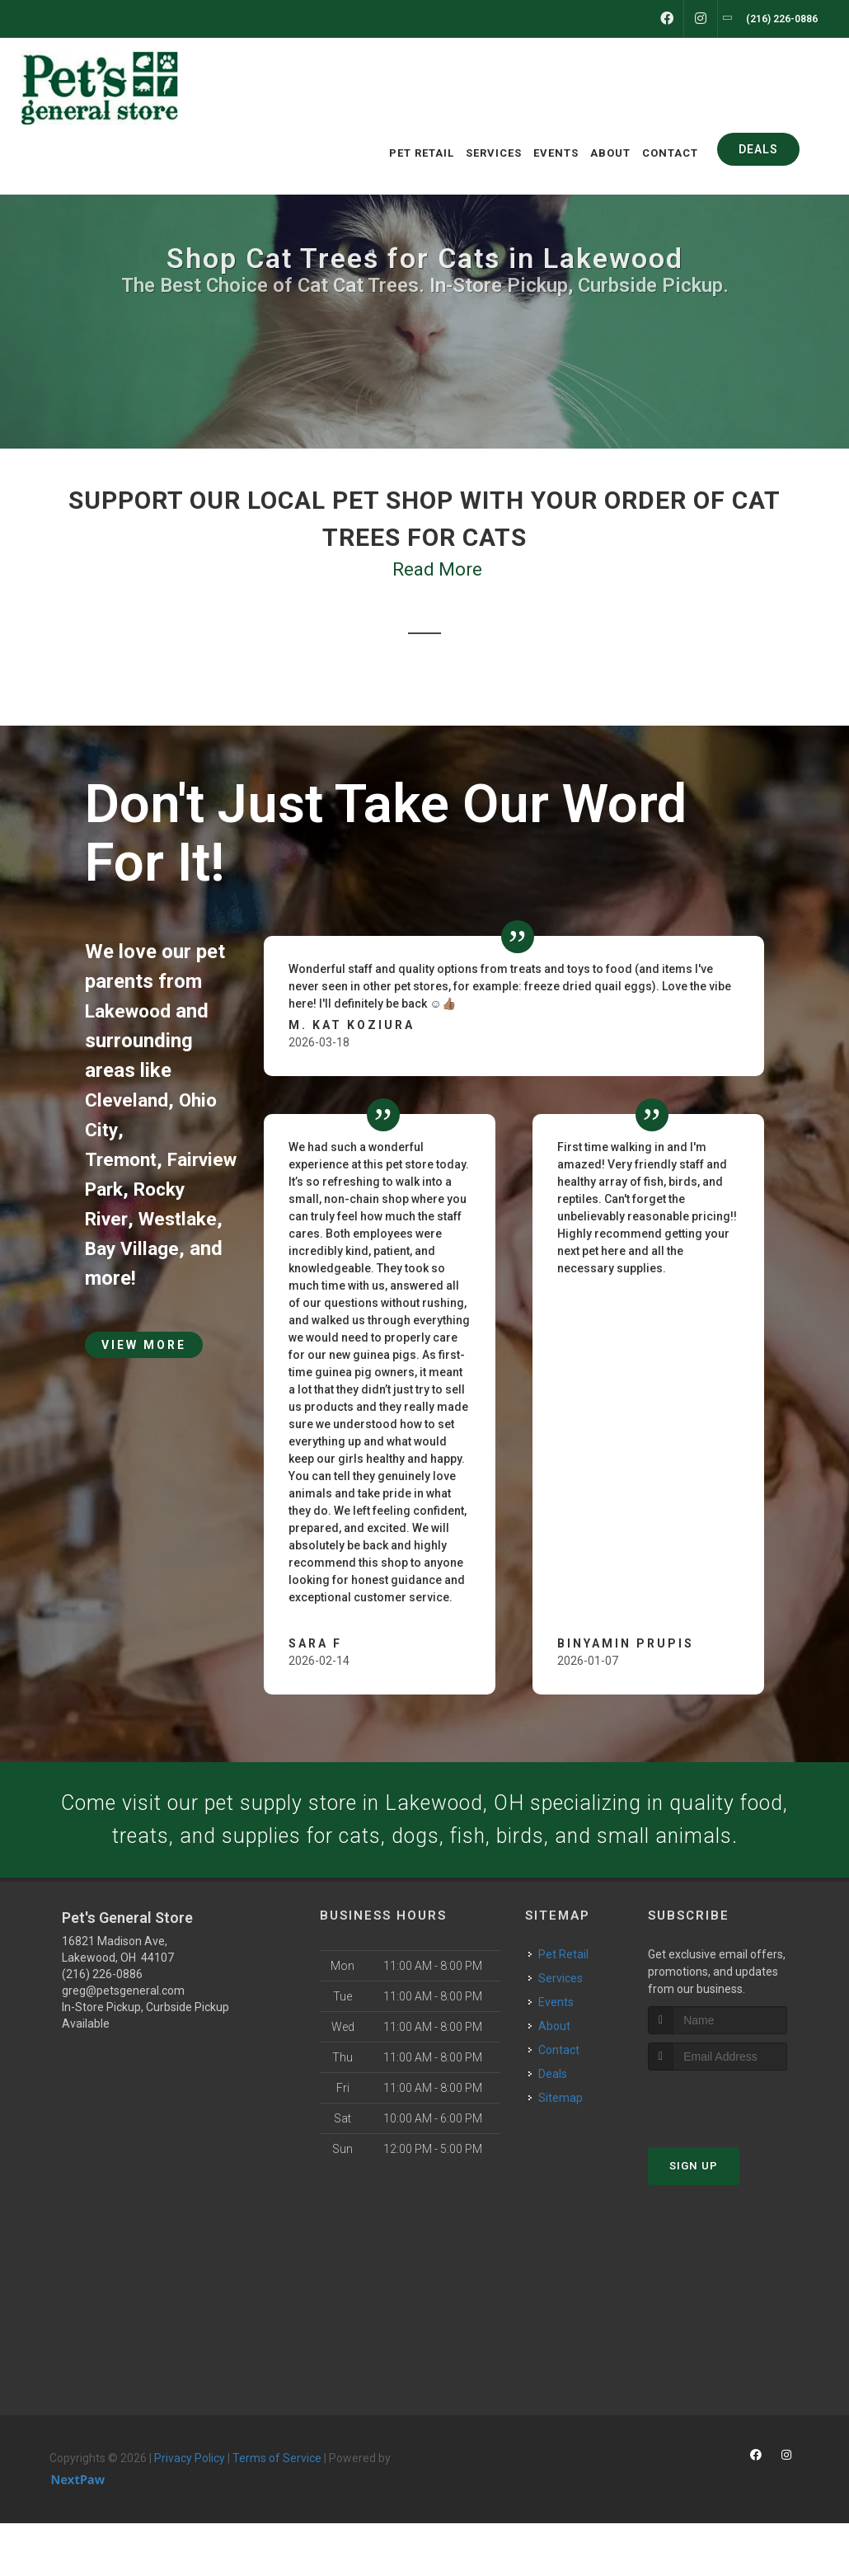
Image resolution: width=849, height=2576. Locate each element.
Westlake (127, 1248)
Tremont (123, 1159)
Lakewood (131, 1010)
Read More (437, 569)
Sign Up (693, 2218)
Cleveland (129, 1100)
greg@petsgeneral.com (123, 2043)
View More (143, 1374)
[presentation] (735, 2154)
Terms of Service (276, 2510)
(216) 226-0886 (102, 2026)
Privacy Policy (189, 2510)
